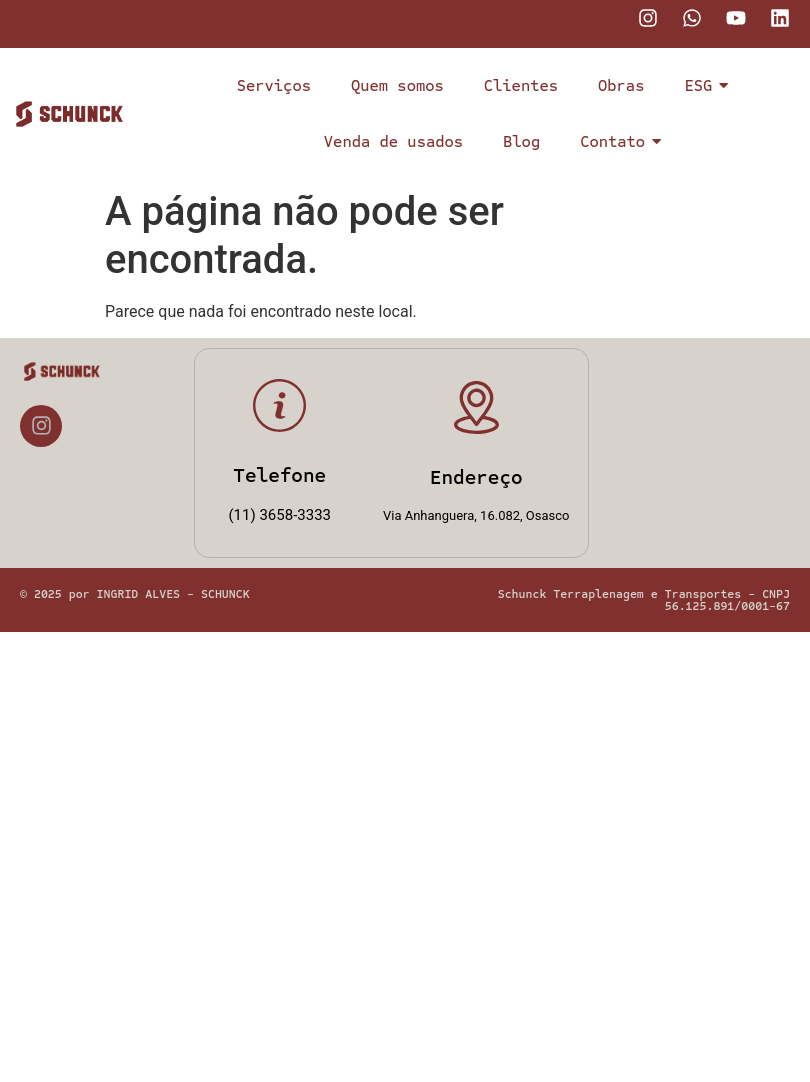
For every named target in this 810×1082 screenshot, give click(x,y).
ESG (703, 85)
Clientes (521, 85)
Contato (617, 141)
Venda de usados (393, 141)
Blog (521, 141)
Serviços (274, 85)
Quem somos (397, 85)
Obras (621, 85)
